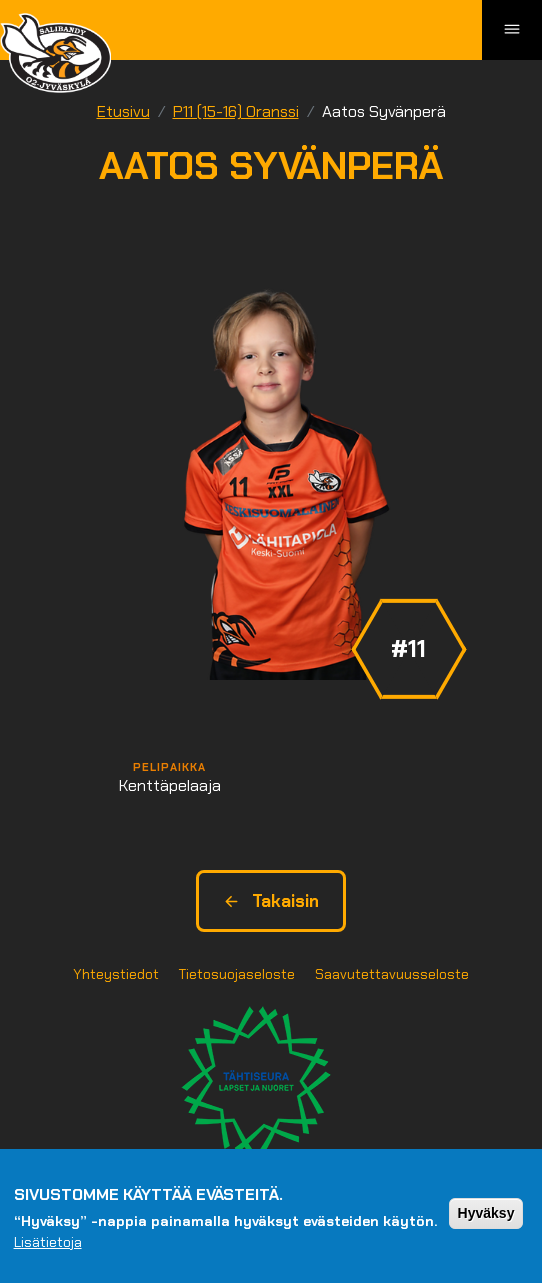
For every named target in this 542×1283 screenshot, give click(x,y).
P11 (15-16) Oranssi (236, 111)
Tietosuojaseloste (237, 974)
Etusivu (123, 111)
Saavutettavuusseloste (392, 974)
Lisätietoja (48, 1246)
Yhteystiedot (116, 974)
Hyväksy (486, 1217)
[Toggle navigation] (512, 30)
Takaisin (271, 901)
